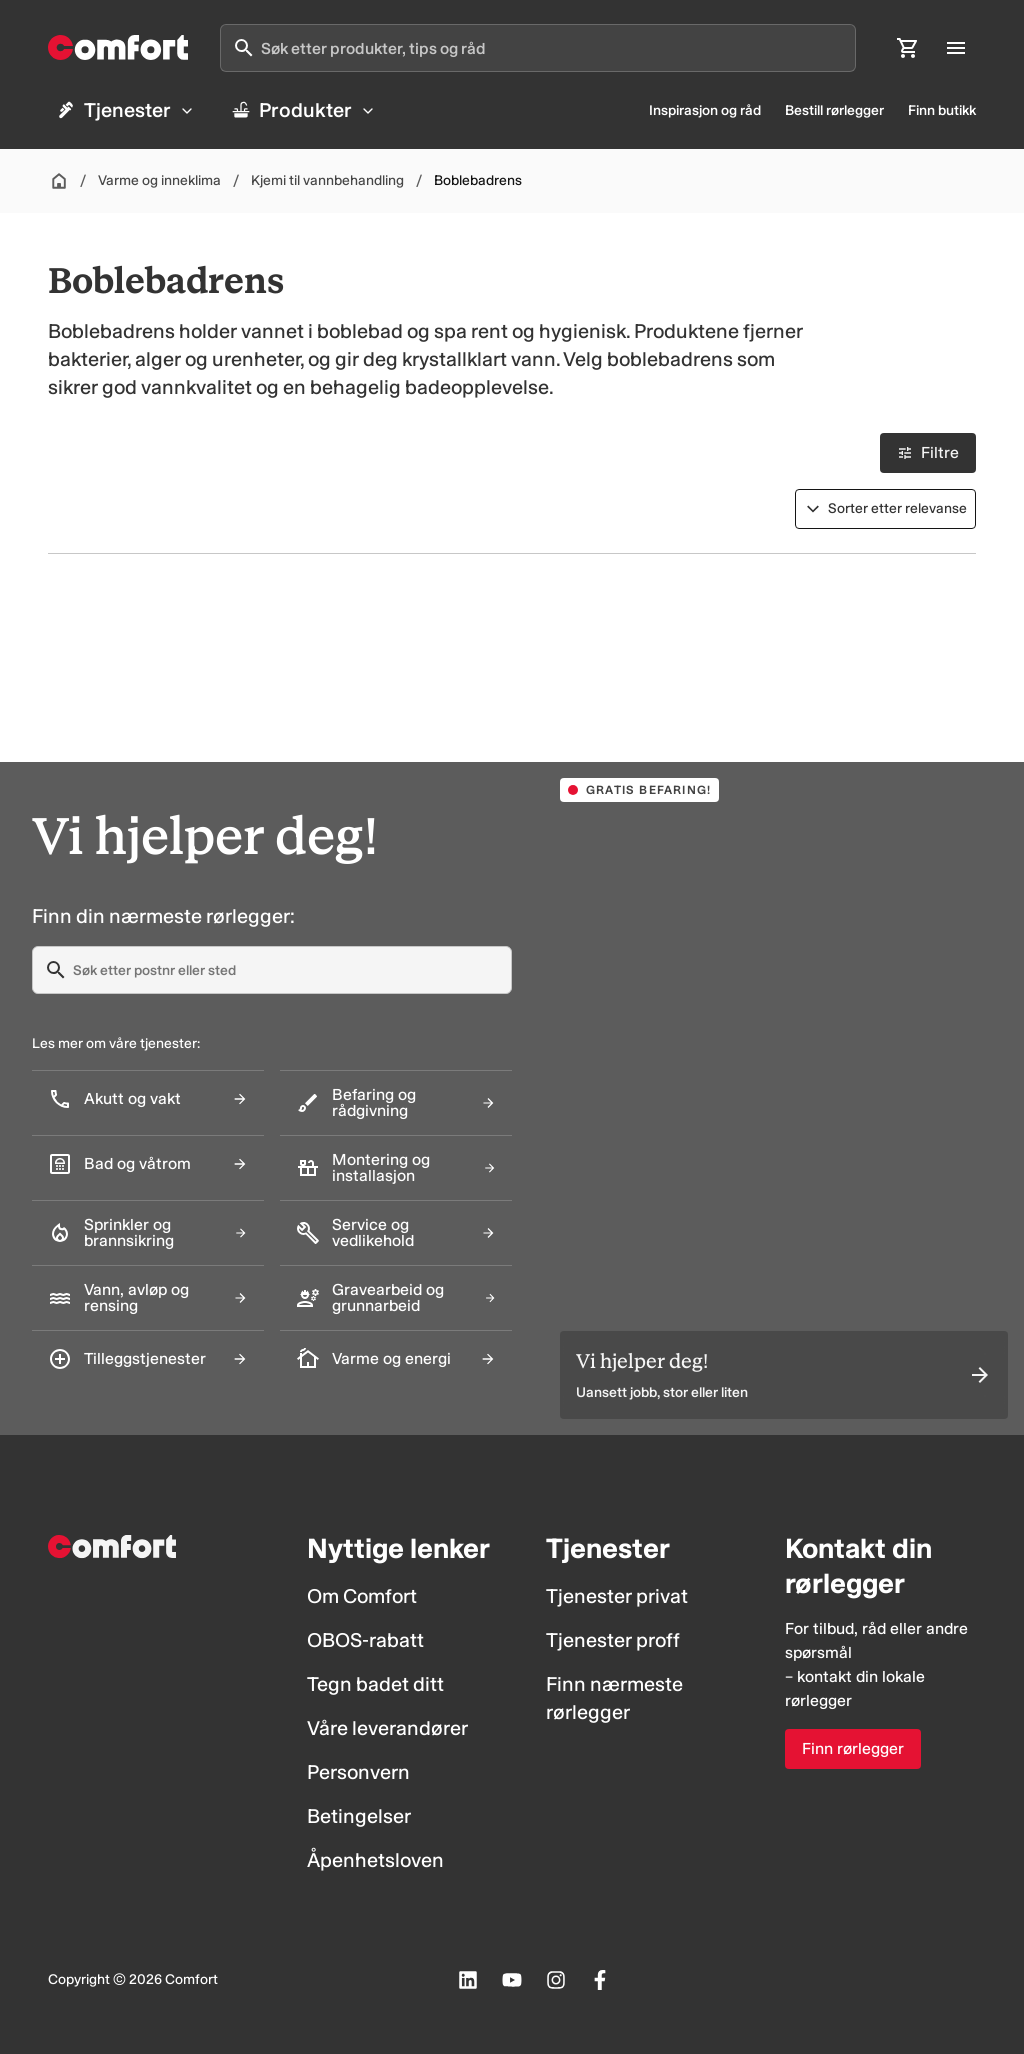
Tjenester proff (613, 1640)
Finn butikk (942, 110)
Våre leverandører (387, 1728)
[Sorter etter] (885, 509)
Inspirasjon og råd (705, 110)
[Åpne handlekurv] (908, 48)
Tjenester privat (617, 1596)
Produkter (303, 110)
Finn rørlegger (853, 1748)
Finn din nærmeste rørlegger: (163, 916)
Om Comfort (362, 1596)
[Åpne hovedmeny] (956, 48)
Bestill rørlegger (834, 110)
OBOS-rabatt (365, 1640)
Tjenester (125, 110)
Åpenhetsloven (375, 1860)
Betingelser (359, 1816)
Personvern (358, 1772)
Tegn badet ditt (375, 1684)
